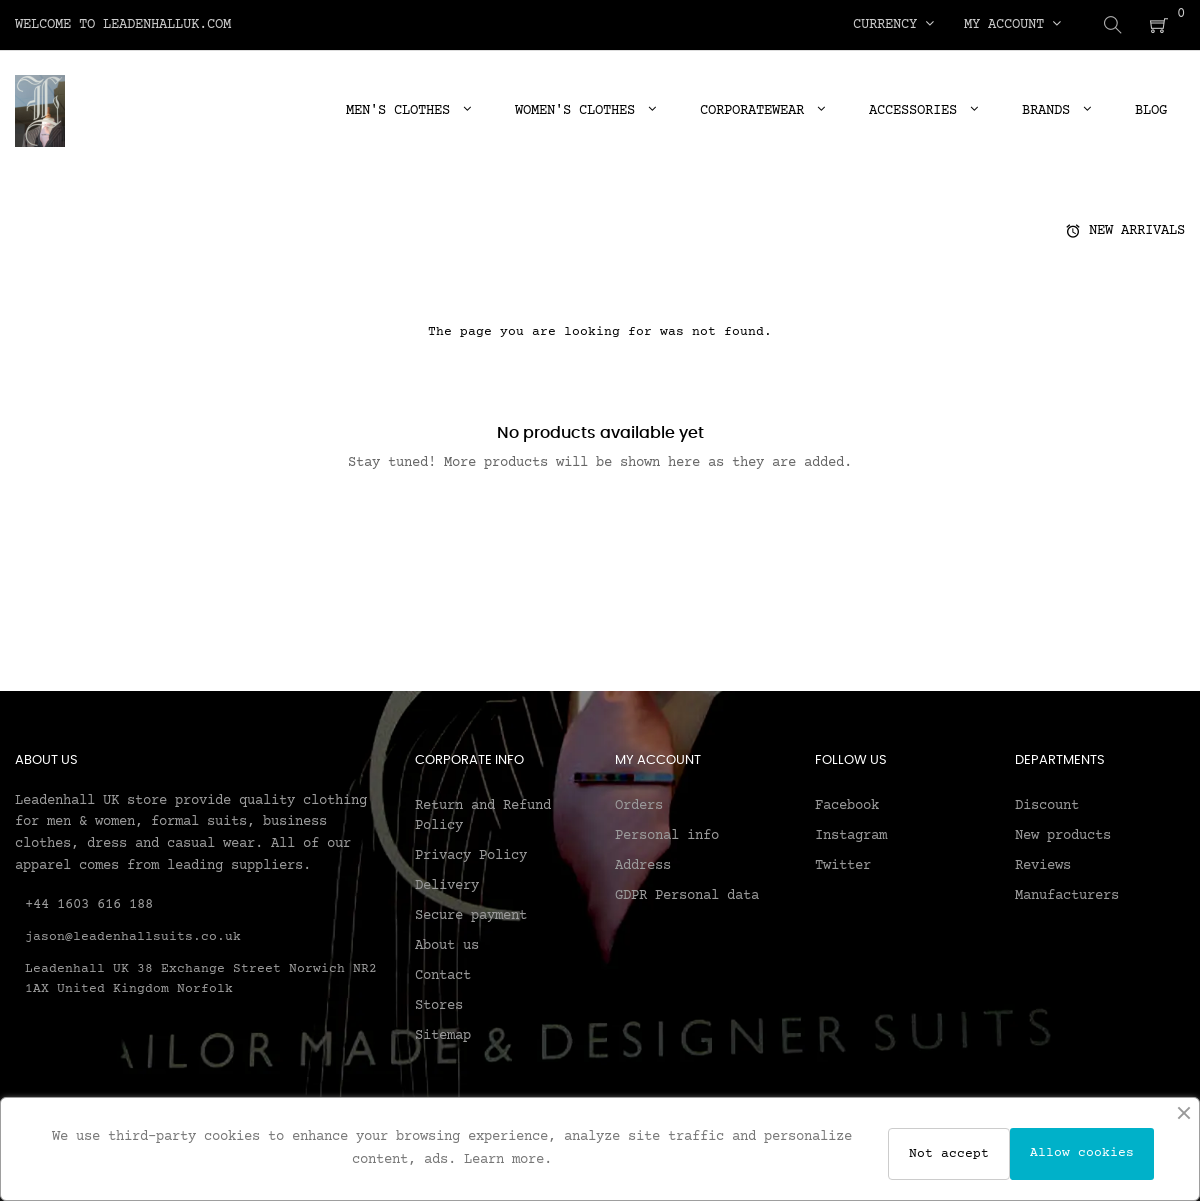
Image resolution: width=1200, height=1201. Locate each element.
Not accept (949, 1154)
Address (643, 865)
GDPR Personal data (687, 895)
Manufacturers (1067, 895)
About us (447, 945)
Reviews (1043, 865)
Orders (639, 805)
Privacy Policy (471, 855)
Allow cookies (1082, 1153)
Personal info (667, 835)
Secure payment (471, 915)
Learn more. (508, 1160)
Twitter (843, 865)
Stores (439, 1005)
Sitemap (443, 1035)
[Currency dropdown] (893, 25)
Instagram (851, 835)
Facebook (847, 805)
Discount (1047, 805)
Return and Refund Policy (483, 815)
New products (1063, 835)
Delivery (447, 885)
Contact (443, 975)
